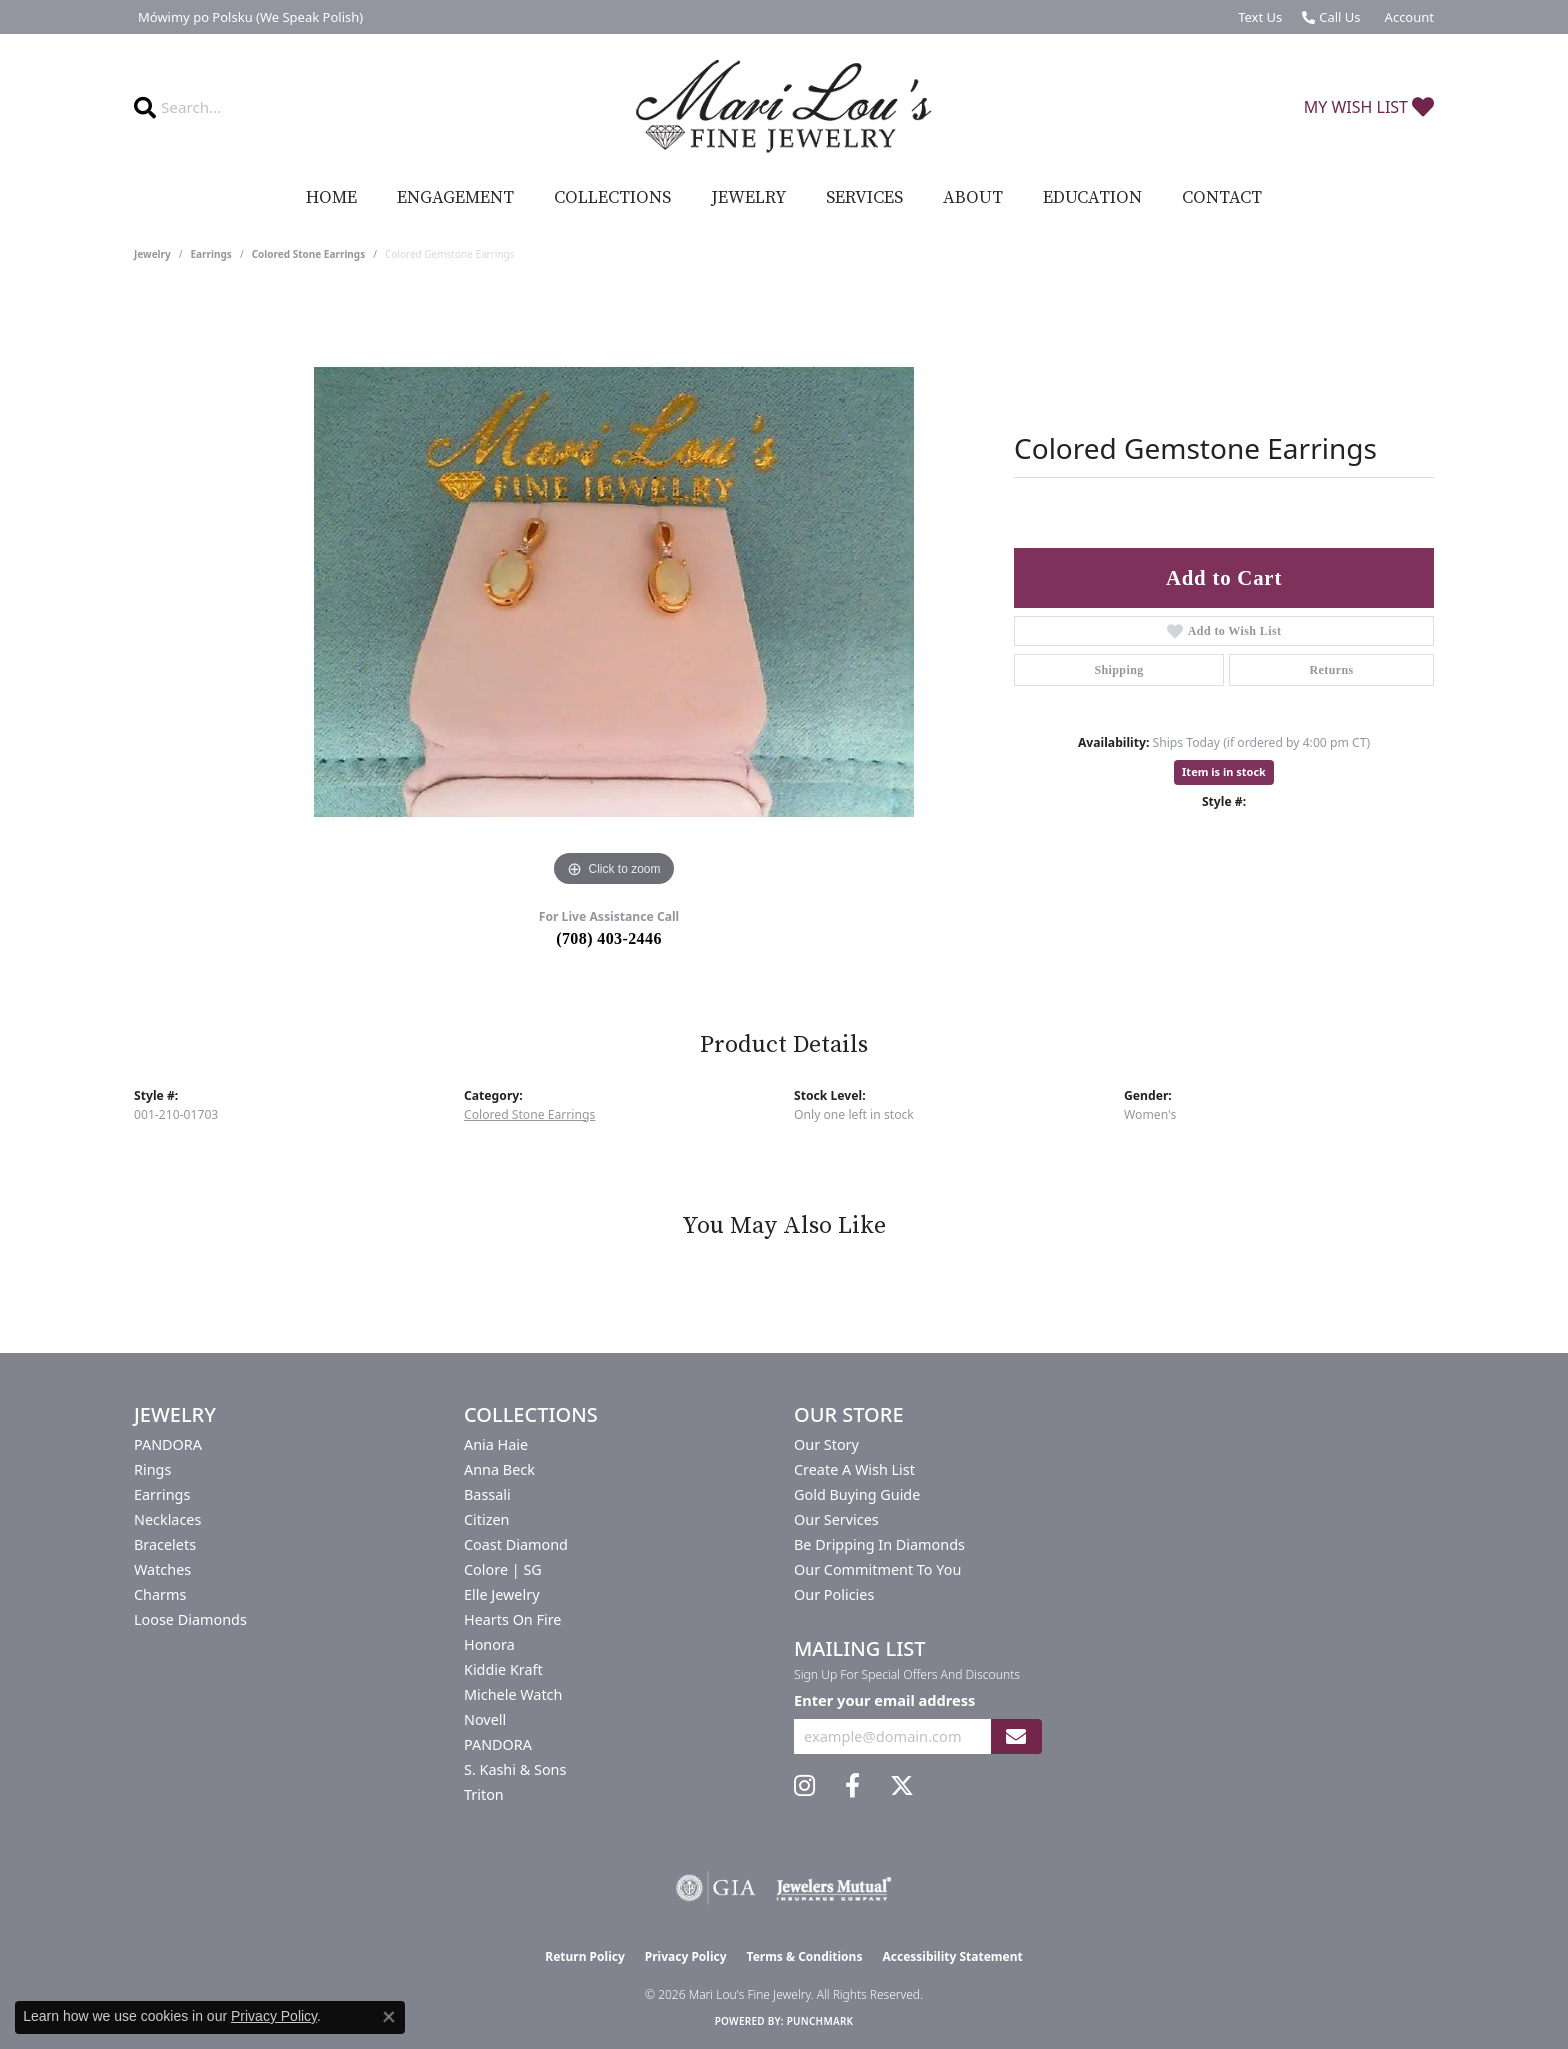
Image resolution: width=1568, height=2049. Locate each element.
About (973, 198)
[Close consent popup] (389, 2017)
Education (1092, 198)
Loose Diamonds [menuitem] (190, 1619)
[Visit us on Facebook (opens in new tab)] (852, 1786)
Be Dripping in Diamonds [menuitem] (879, 1544)
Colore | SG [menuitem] (503, 1569)
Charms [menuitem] (160, 1594)
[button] (1407, 17)
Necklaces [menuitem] (167, 1519)
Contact (1222, 198)
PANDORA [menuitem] (168, 1444)
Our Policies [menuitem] (834, 1594)
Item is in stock (1224, 771)
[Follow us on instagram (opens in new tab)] (804, 1786)
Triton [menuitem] (484, 1794)
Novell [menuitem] (485, 1719)
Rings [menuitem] (152, 1469)
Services (864, 198)
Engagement (455, 198)
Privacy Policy (686, 1956)
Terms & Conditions (805, 1956)
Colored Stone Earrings (309, 254)
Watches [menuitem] (162, 1569)
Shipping (1118, 670)
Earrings (211, 254)
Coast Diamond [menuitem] (516, 1544)
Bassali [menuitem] (487, 1494)
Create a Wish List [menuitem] (854, 1469)
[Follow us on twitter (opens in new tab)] (902, 1786)
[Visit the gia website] (716, 1888)
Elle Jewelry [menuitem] (501, 1594)
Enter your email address (884, 1700)
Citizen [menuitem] (487, 1519)
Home (331, 198)
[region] (614, 592)
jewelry (152, 254)
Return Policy (585, 1956)
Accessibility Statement (952, 1956)
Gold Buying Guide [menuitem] (857, 1494)
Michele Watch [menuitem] (513, 1694)
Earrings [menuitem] (162, 1494)
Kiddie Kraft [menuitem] (503, 1669)
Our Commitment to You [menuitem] (877, 1569)
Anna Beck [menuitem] (499, 1469)
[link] (248, 17)
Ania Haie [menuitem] (496, 1444)
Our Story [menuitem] (826, 1444)
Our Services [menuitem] (836, 1519)
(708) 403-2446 (609, 938)
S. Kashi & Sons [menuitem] (515, 1769)
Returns (1331, 670)
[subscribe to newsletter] (1016, 1736)
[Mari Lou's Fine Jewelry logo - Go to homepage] (784, 107)
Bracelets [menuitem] (165, 1544)
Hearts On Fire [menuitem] (512, 1619)
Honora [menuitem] (489, 1644)
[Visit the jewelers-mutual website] (833, 1888)
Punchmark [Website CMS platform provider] (820, 2021)
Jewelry (748, 198)
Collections (612, 198)
